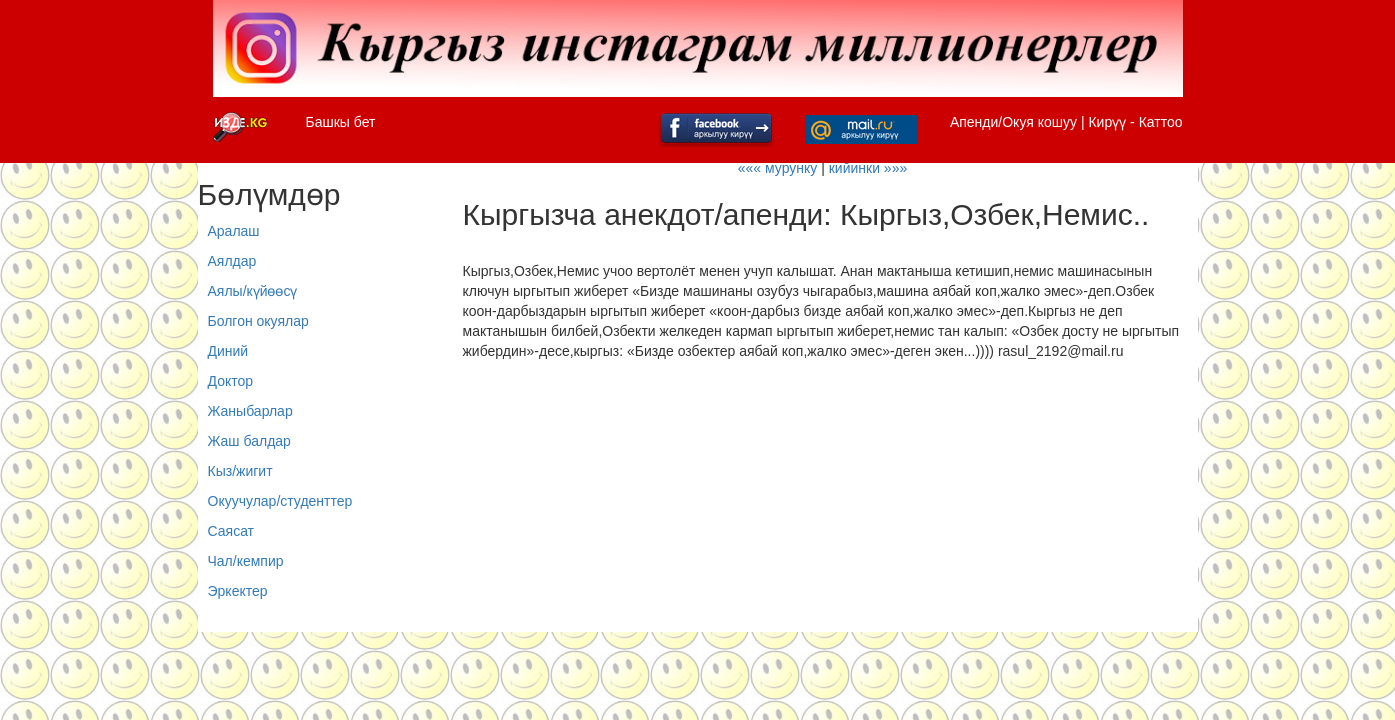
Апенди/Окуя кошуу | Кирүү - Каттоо (1066, 122)
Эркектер (238, 591)
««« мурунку (778, 168)
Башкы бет (341, 122)
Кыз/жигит (240, 471)
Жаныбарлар (250, 411)
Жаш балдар (249, 441)
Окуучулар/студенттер (280, 501)
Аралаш (234, 231)
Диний (228, 351)
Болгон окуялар (258, 321)
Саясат (231, 531)
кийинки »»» (868, 168)
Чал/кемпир (246, 561)
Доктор (231, 381)
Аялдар (232, 261)
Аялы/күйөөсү (253, 291)
